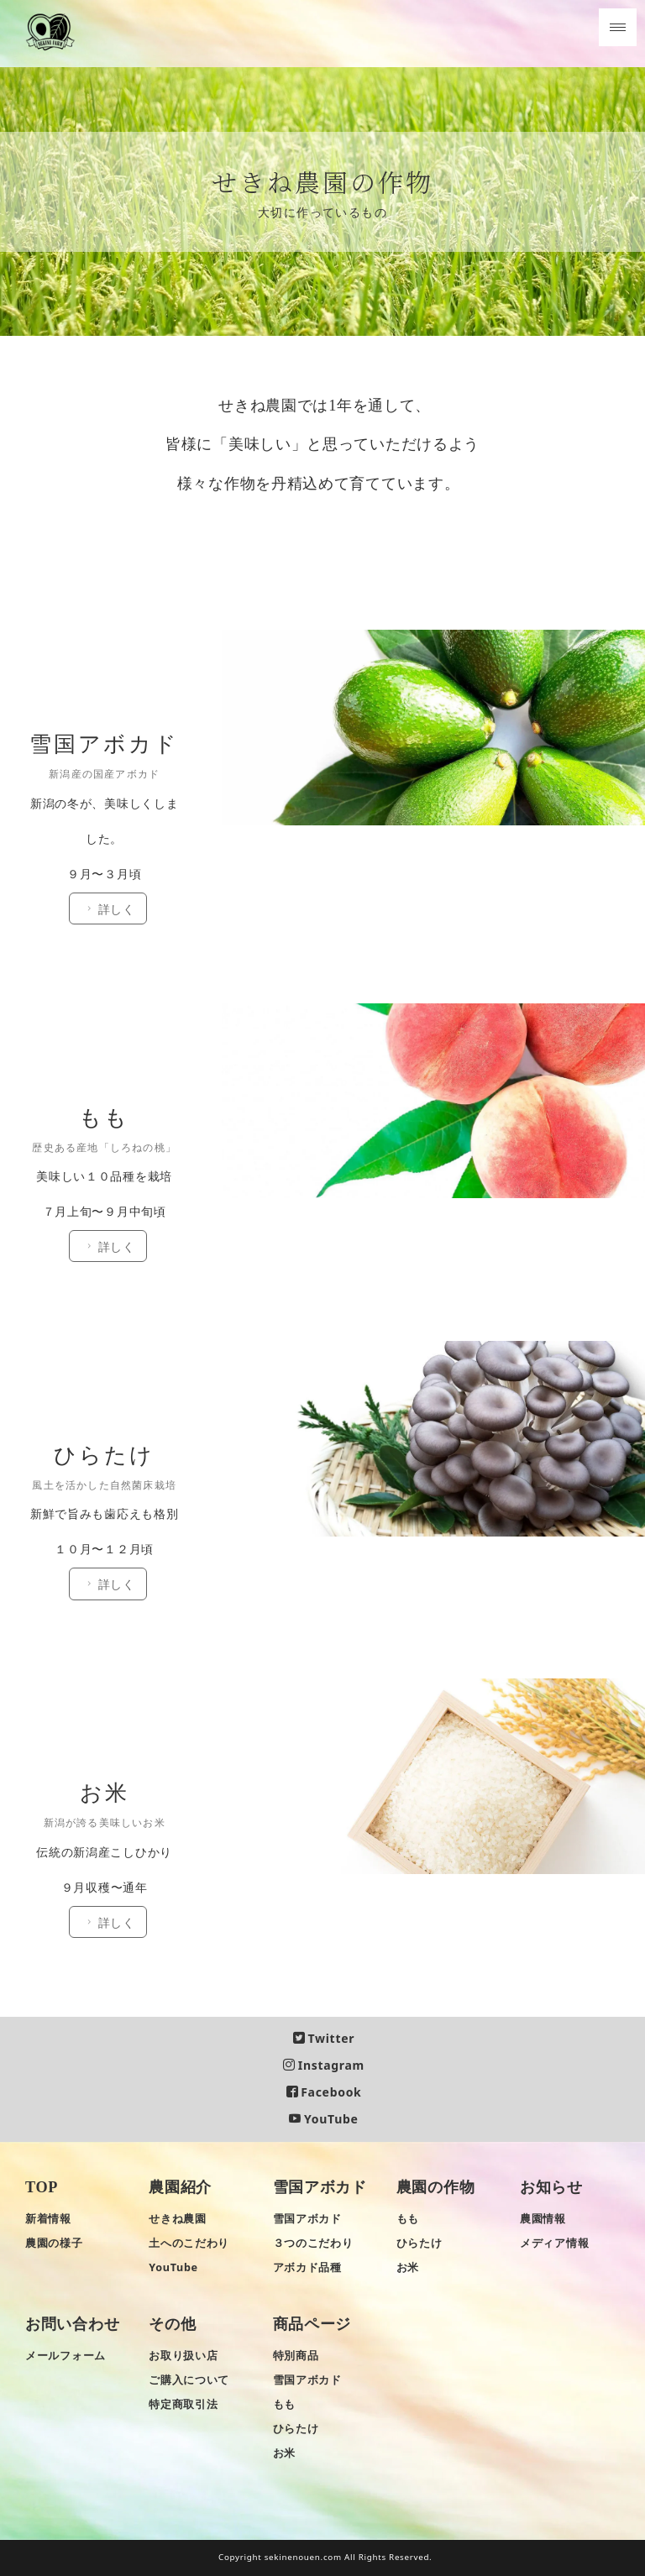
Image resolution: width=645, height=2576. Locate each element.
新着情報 (48, 2219)
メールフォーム (65, 2356)
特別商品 (296, 2356)
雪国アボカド (320, 2187)
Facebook (324, 2093)
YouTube (323, 2120)
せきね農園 (178, 2219)
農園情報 (543, 2219)
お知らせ (551, 2187)
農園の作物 (435, 2187)
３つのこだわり (313, 2243)
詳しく (115, 689)
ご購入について (189, 2381)
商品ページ (312, 2325)
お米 (407, 2267)
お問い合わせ (72, 2325)
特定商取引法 (183, 2405)
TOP (41, 2187)
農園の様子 (54, 2243)
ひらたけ (419, 2243)
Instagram (323, 2065)
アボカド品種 (307, 2267)
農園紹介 (180, 2187)
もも (407, 2219)
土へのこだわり (189, 2243)
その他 (172, 2325)
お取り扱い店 (183, 2356)
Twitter (323, 2038)
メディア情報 (554, 2243)
